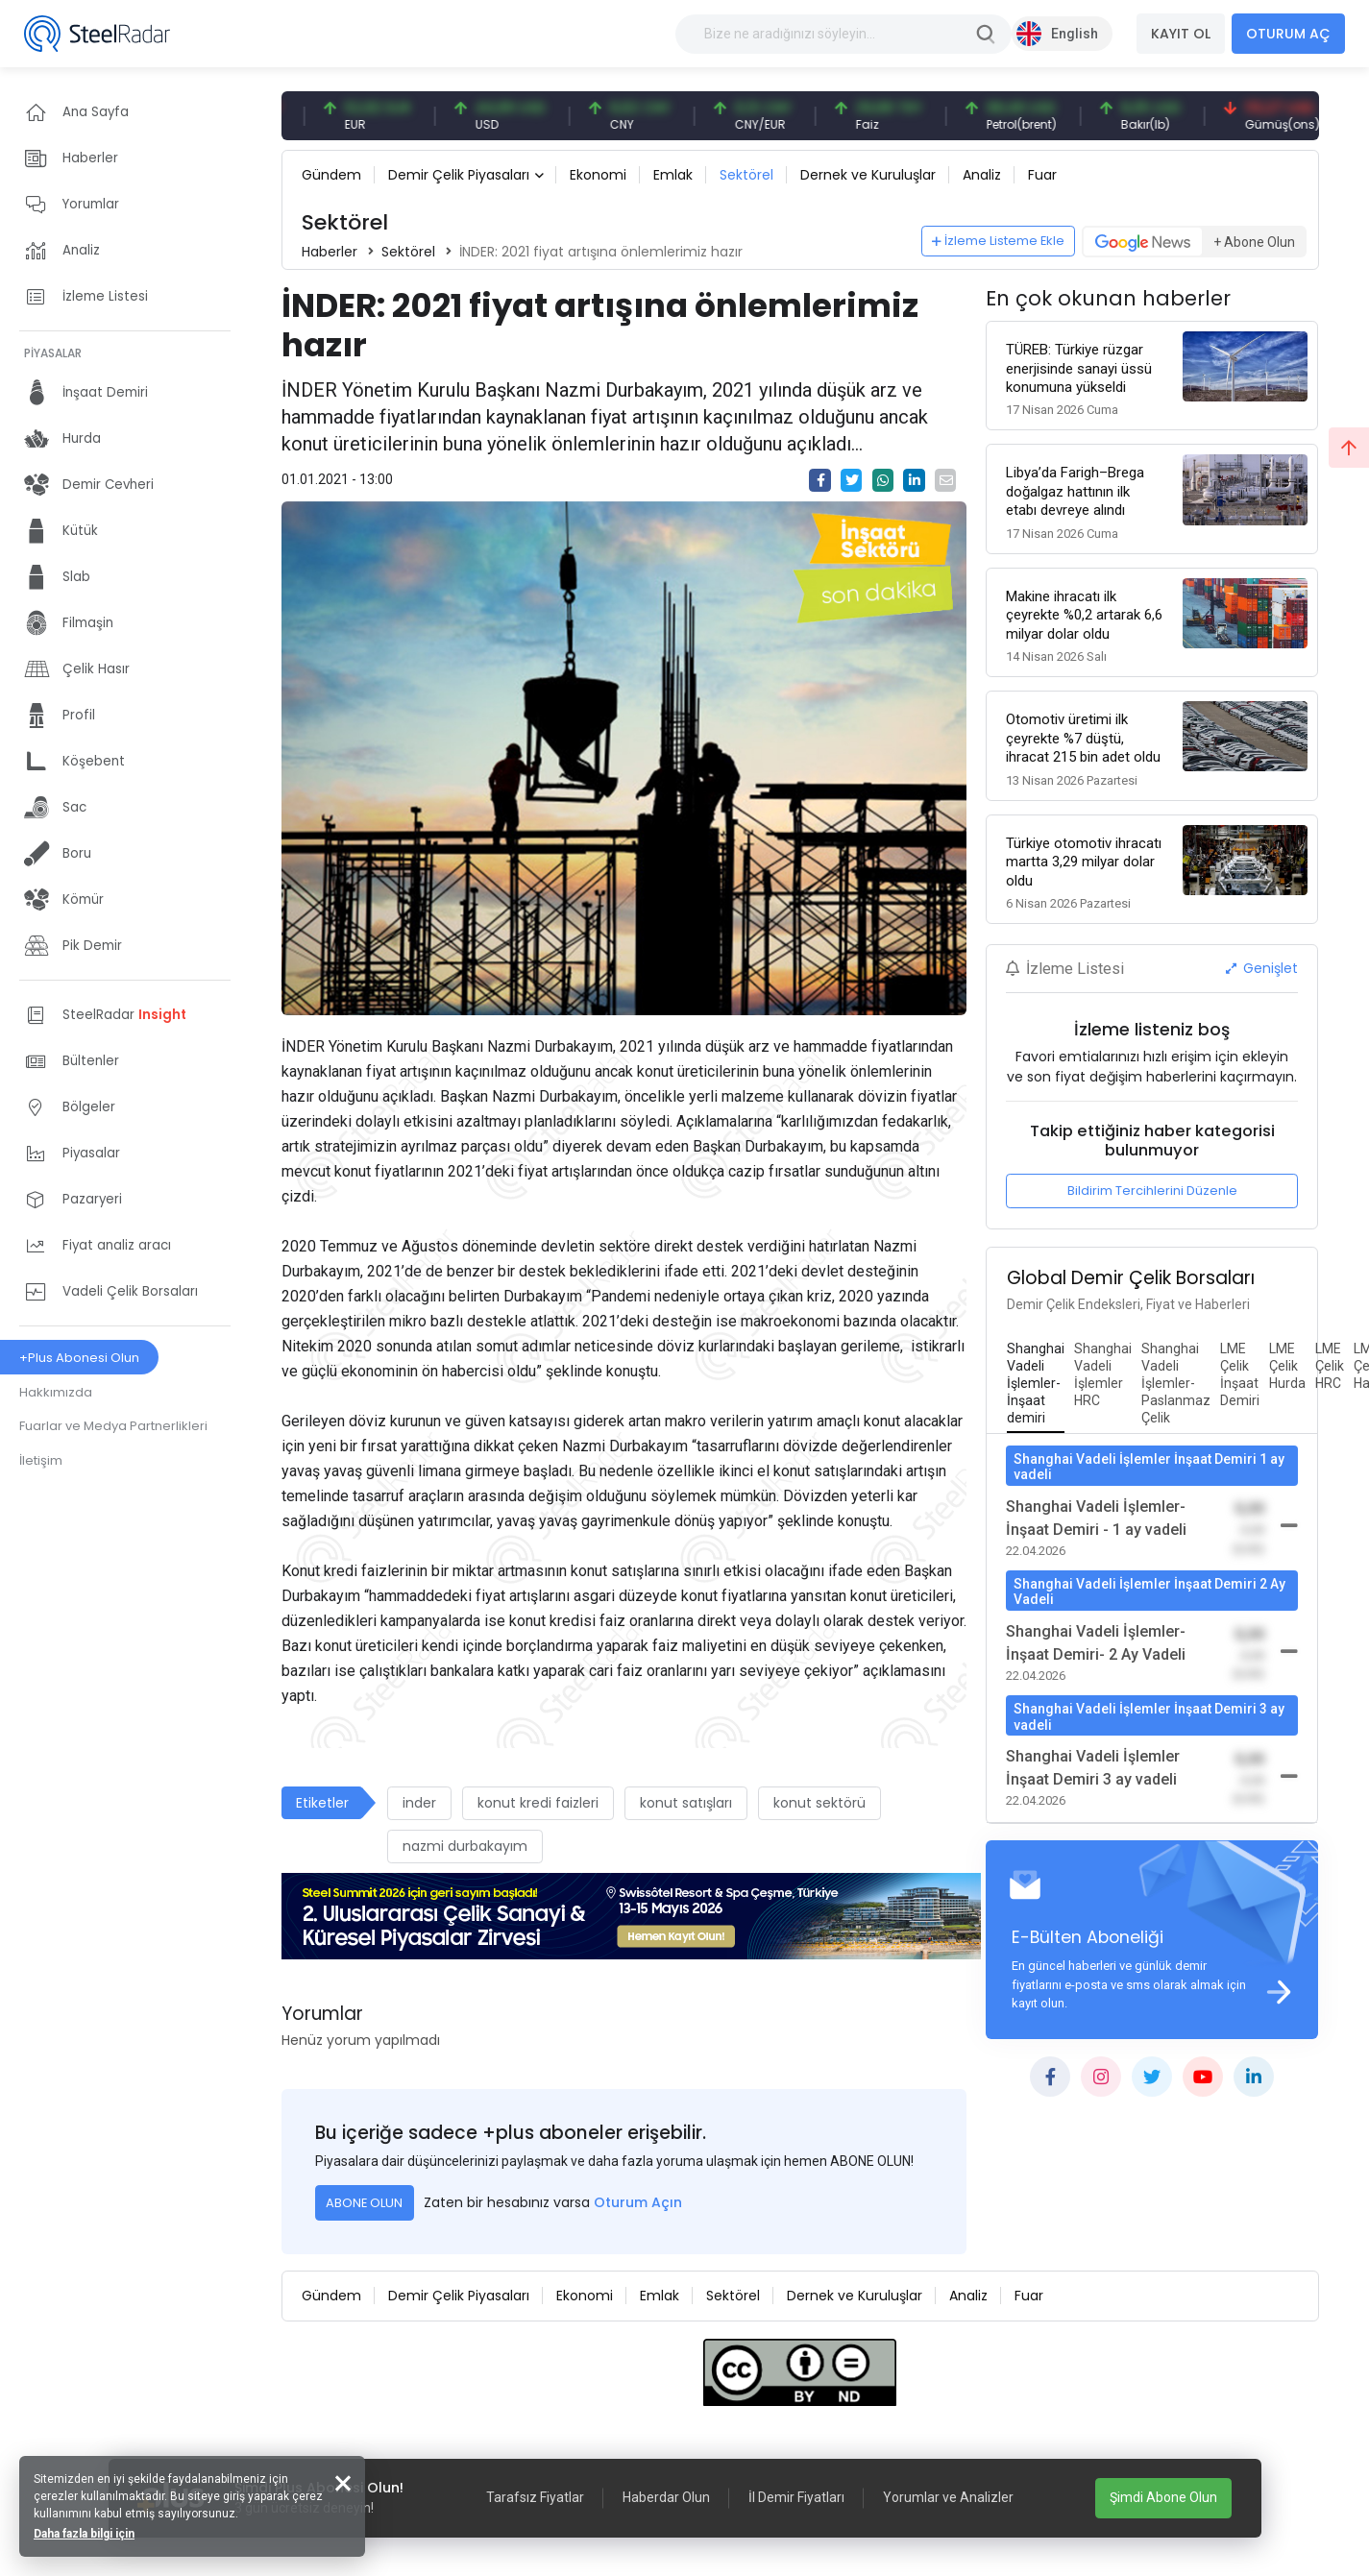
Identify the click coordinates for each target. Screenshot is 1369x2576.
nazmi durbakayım (465, 1846)
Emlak (673, 174)
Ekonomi (598, 174)
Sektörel (746, 174)
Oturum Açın (638, 2202)
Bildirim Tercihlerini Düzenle (1152, 1190)
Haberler (329, 251)
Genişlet (1262, 968)
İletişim (40, 1460)
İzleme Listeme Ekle (998, 240)
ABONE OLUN (364, 2203)
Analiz (982, 174)
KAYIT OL (1180, 33)
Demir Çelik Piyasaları (458, 174)
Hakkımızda (55, 1392)
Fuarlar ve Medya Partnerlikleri (113, 1426)
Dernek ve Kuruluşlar (868, 174)
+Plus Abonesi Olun (79, 1358)
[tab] (1035, 1384)
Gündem (331, 174)
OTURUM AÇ (1288, 33)
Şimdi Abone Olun (1163, 2497)
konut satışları (686, 1802)
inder (419, 1802)
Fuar (1042, 174)
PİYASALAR (53, 353)
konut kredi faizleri (538, 1802)
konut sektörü (819, 1802)
